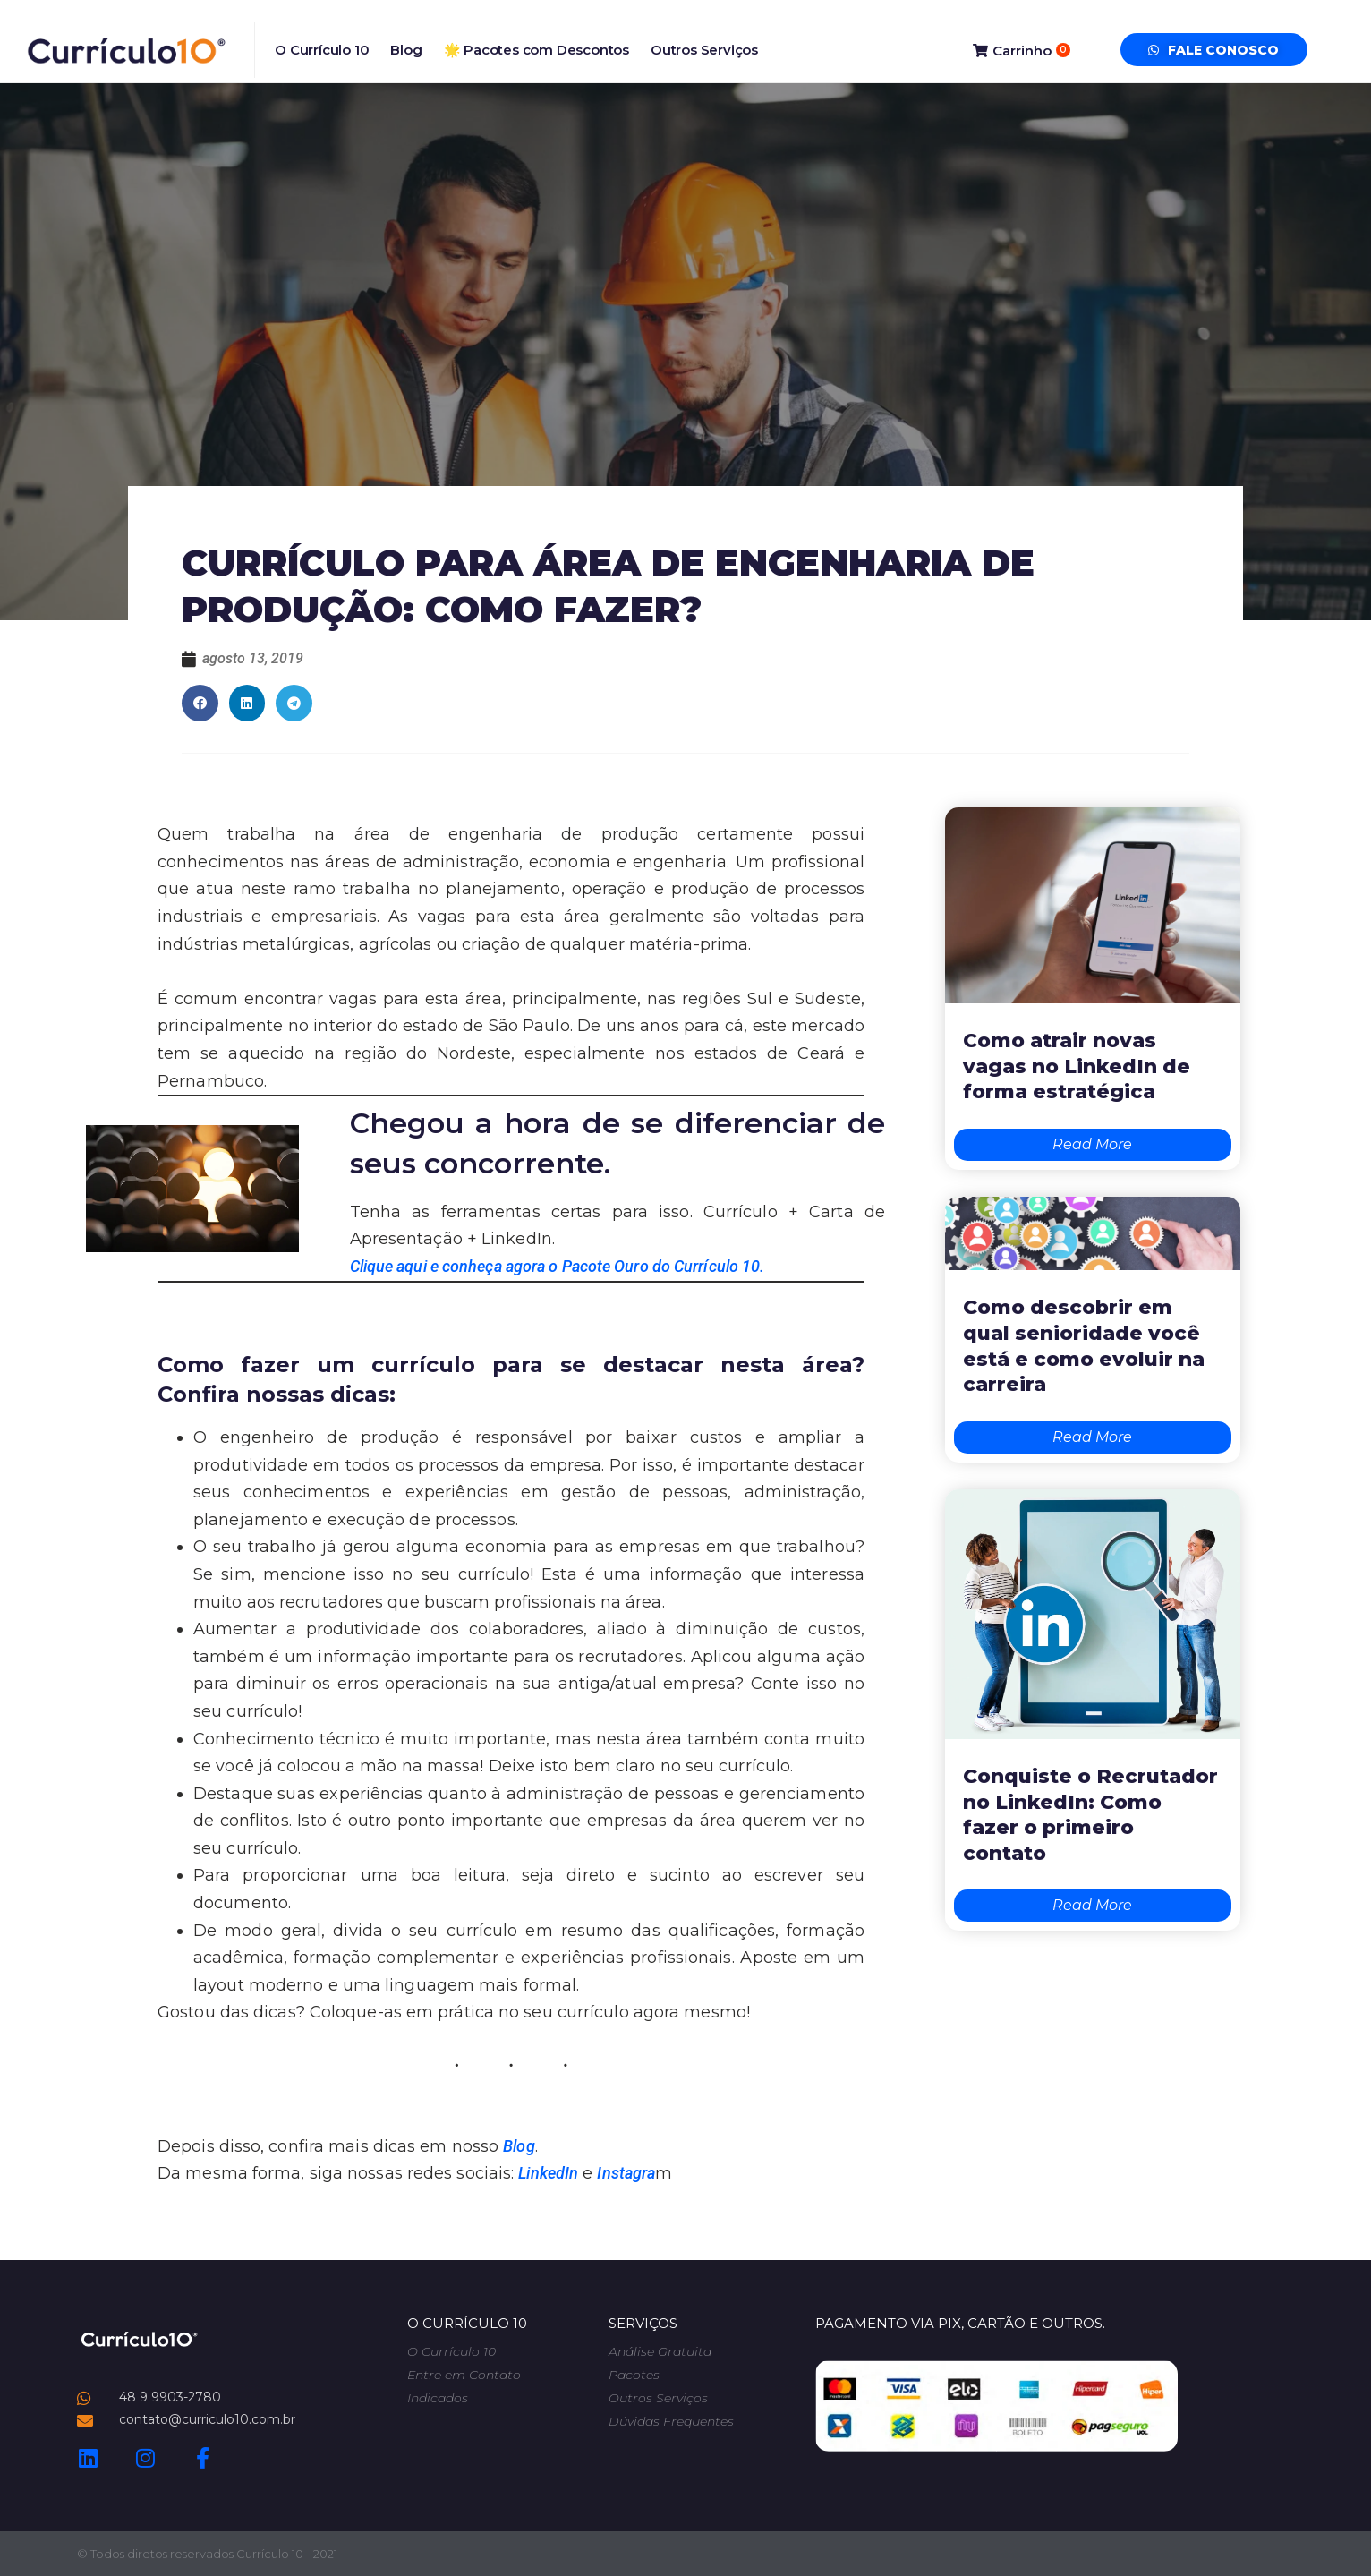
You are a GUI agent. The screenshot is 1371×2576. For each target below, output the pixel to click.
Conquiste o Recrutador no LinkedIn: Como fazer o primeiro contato (1090, 1814)
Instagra (626, 2172)
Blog (406, 49)
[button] (200, 703)
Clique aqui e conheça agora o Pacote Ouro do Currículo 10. (557, 1266)
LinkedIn (548, 2172)
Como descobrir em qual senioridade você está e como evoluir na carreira (1084, 1345)
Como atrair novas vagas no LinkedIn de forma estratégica (1076, 1066)
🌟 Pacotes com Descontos (536, 49)
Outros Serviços (704, 49)
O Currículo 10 (322, 49)
